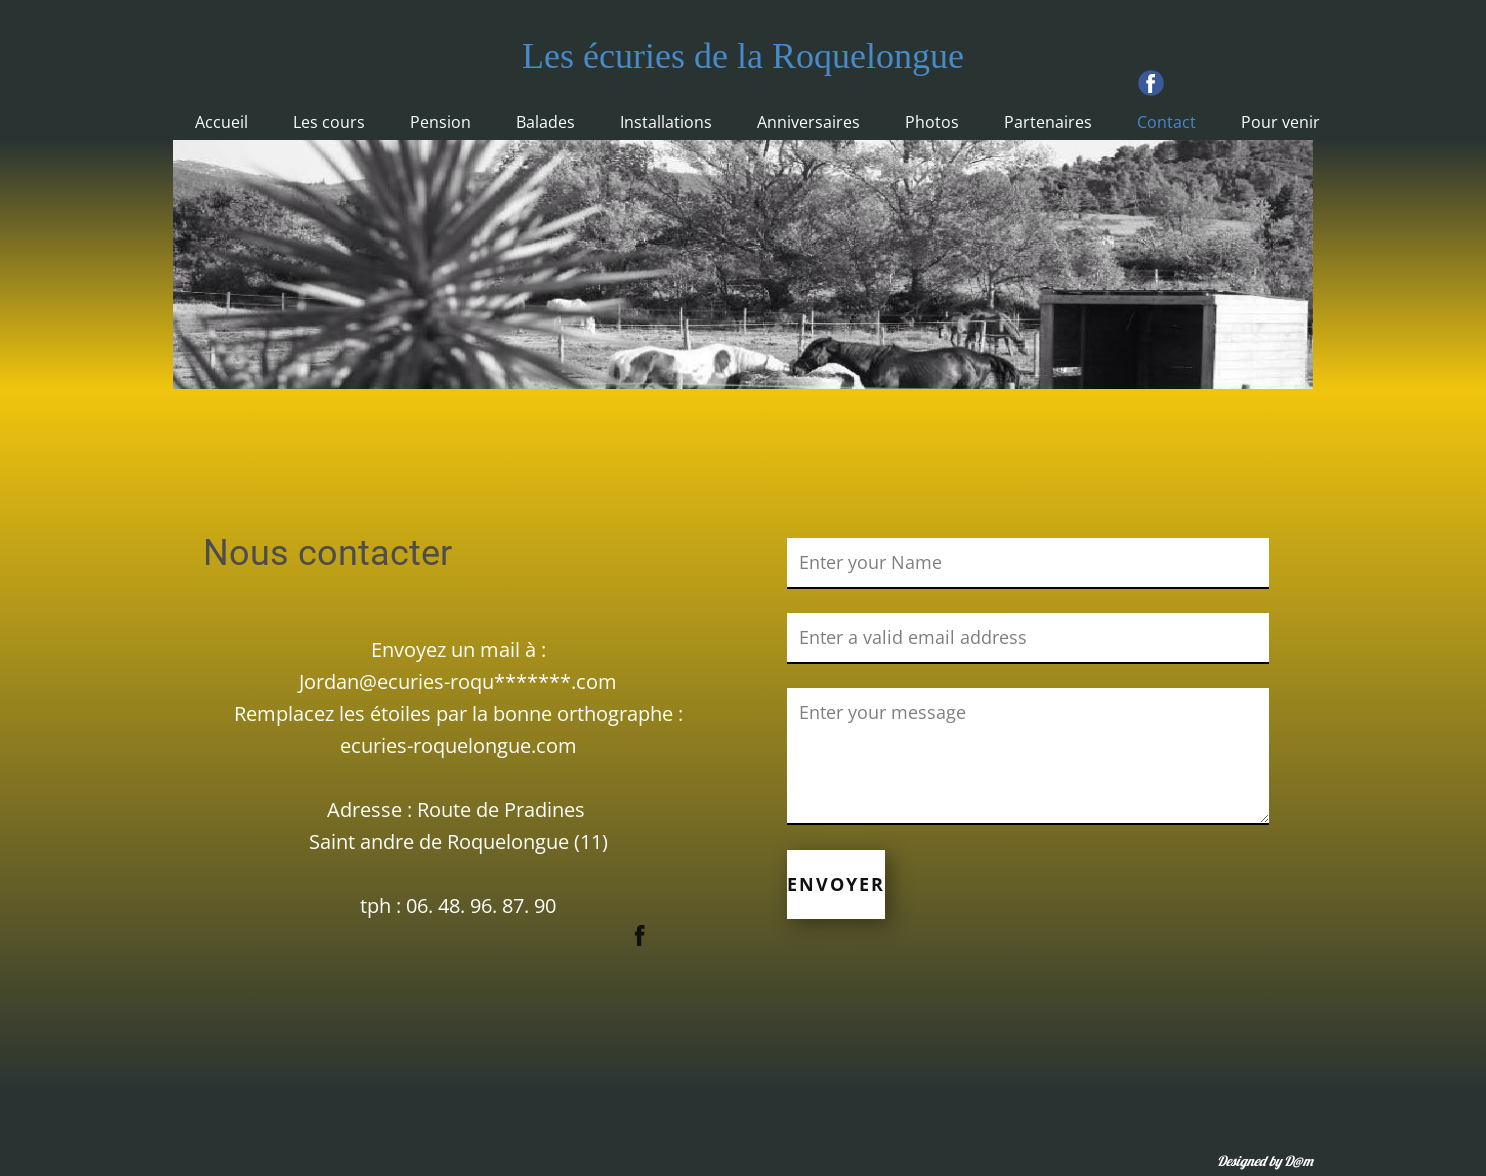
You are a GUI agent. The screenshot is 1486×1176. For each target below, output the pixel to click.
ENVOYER (836, 884)
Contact (1166, 122)
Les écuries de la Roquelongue (743, 56)
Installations (666, 122)
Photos (932, 122)
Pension (440, 122)
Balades (545, 122)
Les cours (329, 122)
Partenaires (1048, 122)
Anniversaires (808, 122)
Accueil (221, 122)
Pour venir (1280, 122)
